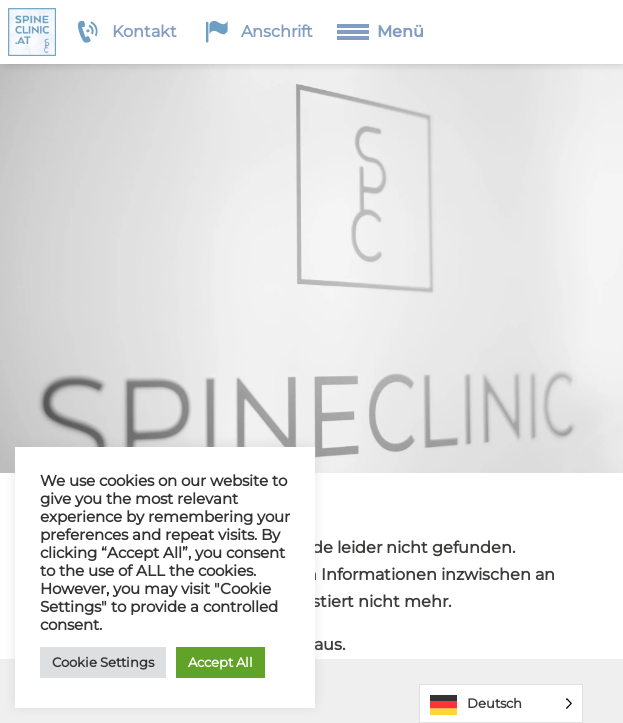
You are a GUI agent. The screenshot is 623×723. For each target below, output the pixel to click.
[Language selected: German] (501, 703)
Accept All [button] (220, 662)
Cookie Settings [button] (103, 662)
